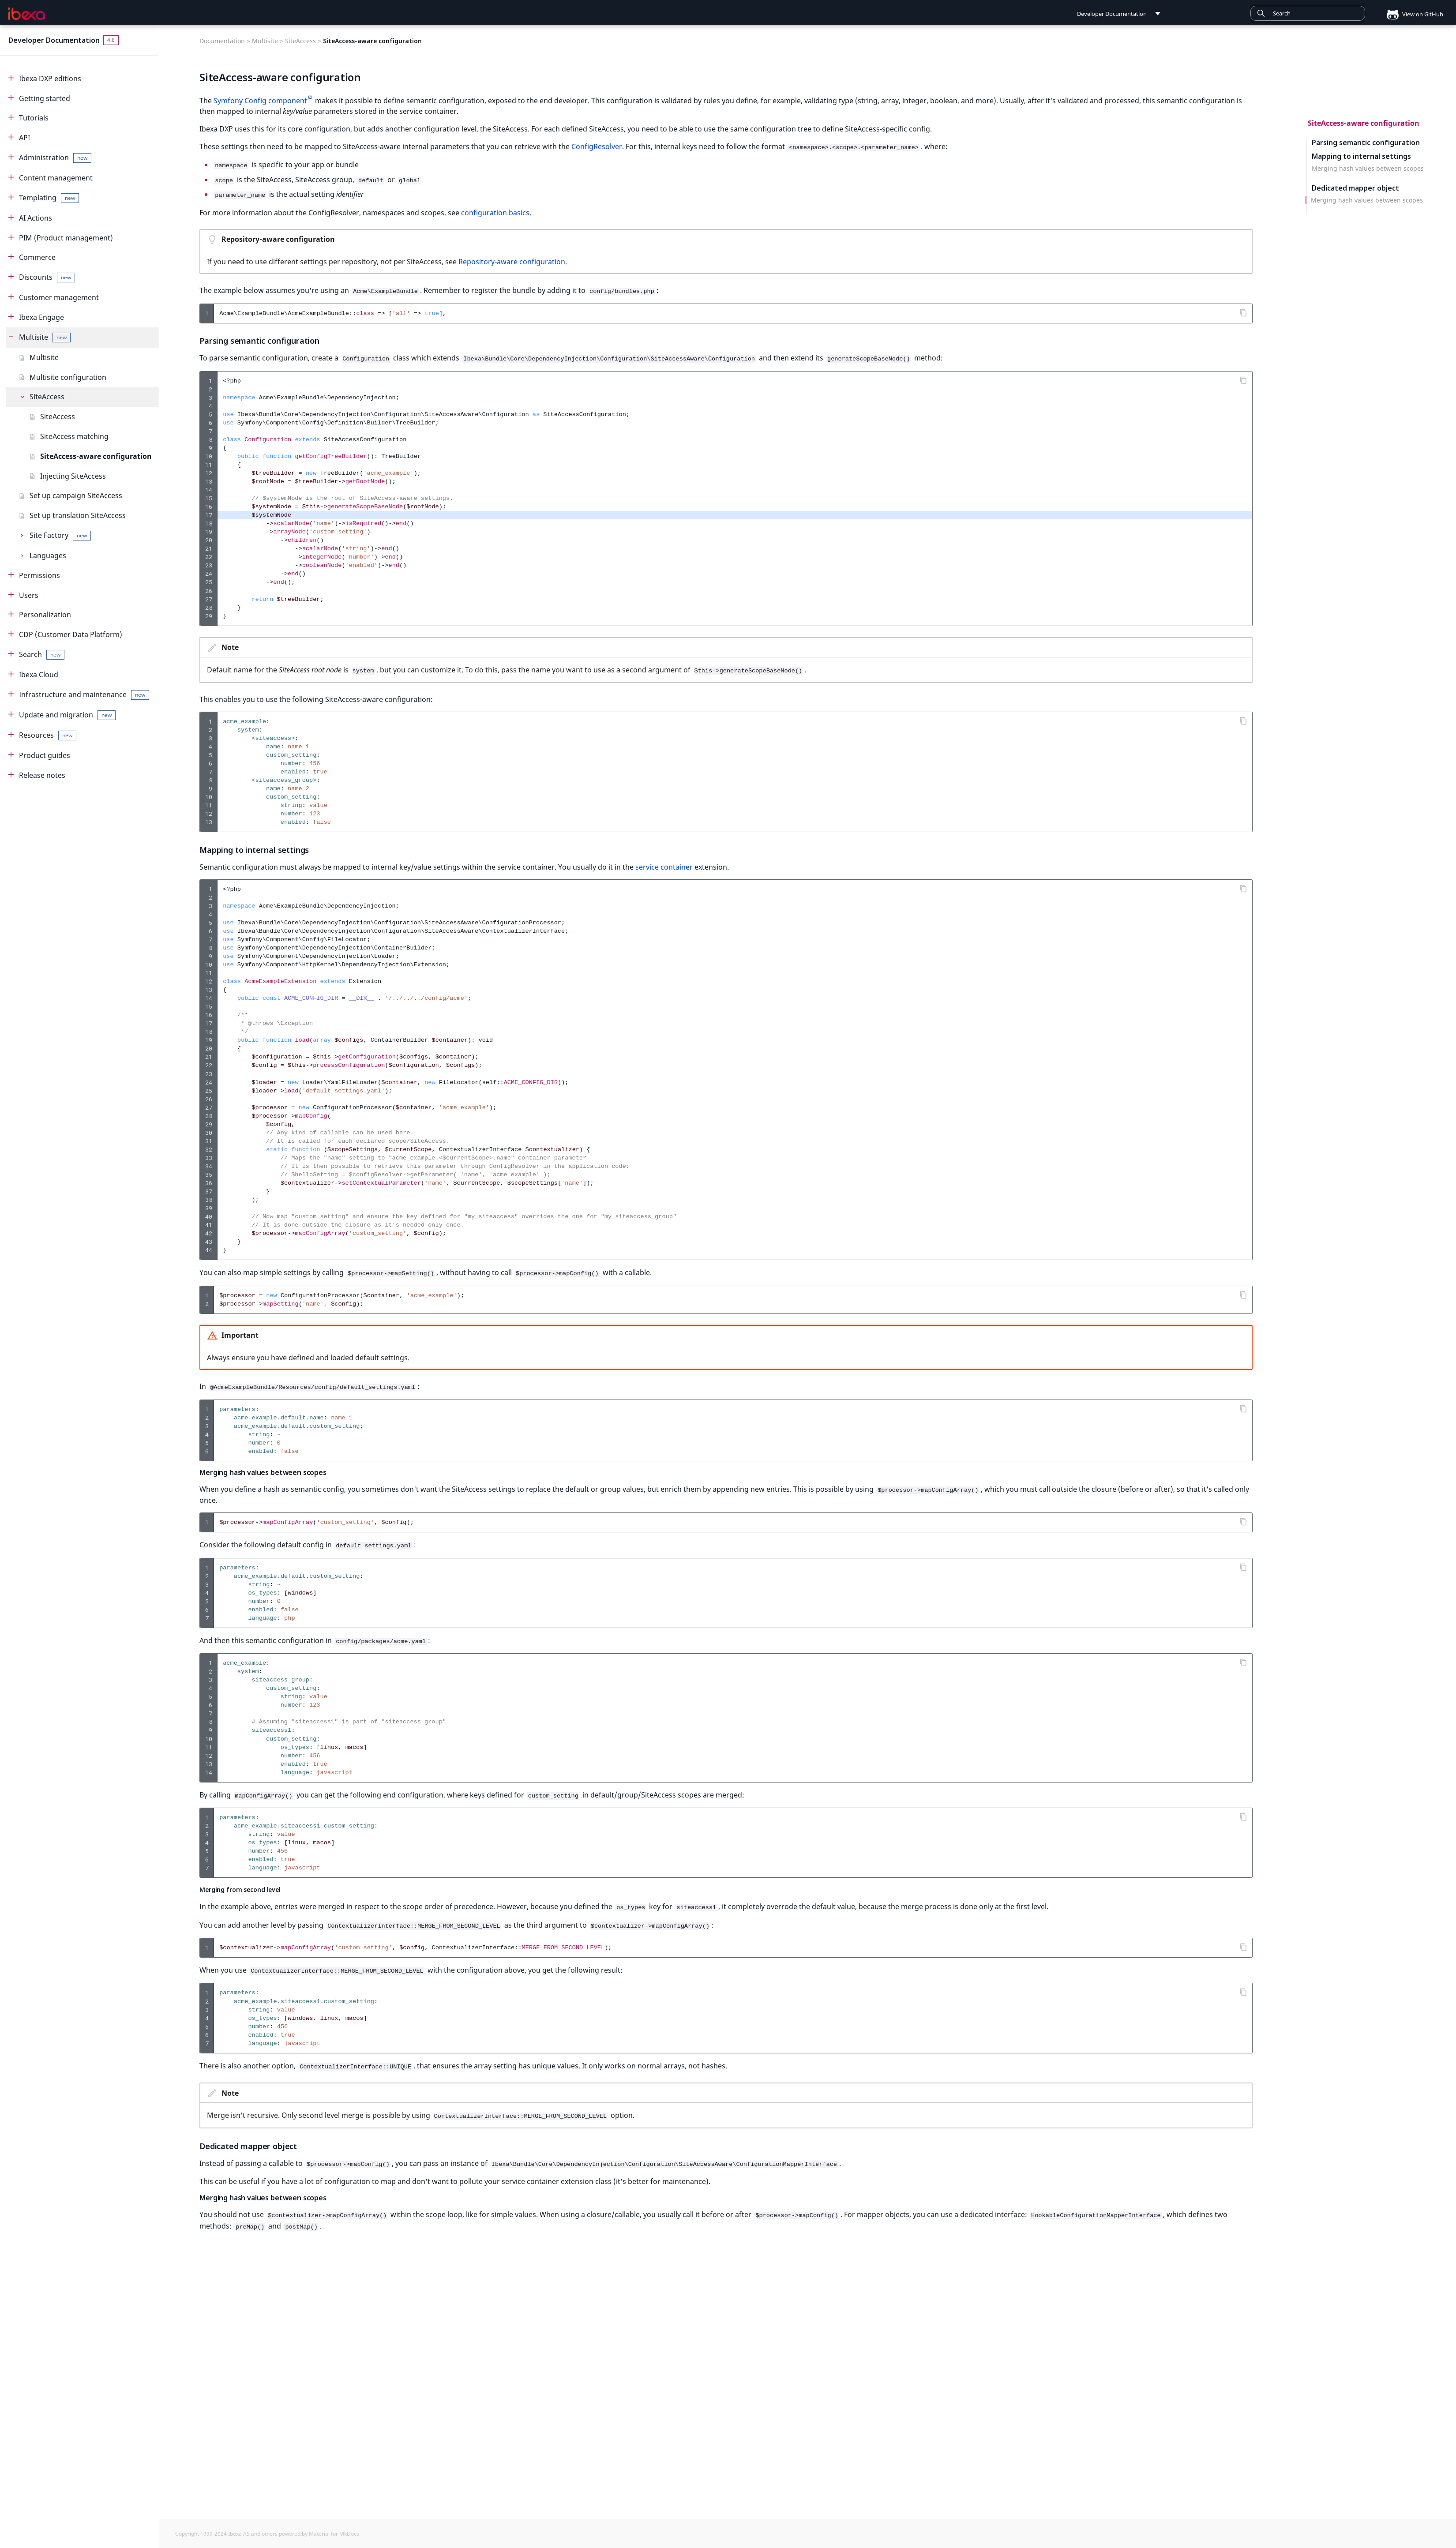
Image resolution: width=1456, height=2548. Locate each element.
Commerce (37, 257)
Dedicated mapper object (1355, 187)
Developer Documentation (54, 40)
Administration (55, 158)
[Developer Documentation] (26, 13)
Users (28, 595)
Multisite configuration (68, 377)
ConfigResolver (596, 146)
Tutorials (34, 118)
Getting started (44, 98)
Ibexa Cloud (38, 674)
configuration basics (495, 210)
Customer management (59, 297)
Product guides (44, 755)
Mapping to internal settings (1361, 156)
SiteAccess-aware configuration (96, 456)
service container (664, 862)
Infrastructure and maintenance (84, 695)
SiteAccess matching (74, 436)
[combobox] (1307, 13)
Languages (48, 555)
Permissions (39, 575)
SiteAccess (47, 397)
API (24, 138)
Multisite (45, 337)
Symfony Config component (260, 100)
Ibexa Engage (41, 317)
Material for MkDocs (334, 2533)
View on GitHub (1411, 14)
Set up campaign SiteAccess (76, 495)
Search (41, 654)
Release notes (42, 775)
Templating (49, 198)
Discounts (47, 277)
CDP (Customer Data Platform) (70, 634)
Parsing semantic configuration (1366, 142)
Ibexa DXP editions (50, 78)
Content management (56, 178)
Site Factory (60, 535)
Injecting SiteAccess (73, 476)
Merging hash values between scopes (1368, 169)
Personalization (45, 614)
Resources (47, 735)
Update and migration (67, 715)
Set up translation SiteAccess (78, 515)
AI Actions (35, 218)
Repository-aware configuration (511, 259)
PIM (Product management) (66, 238)
